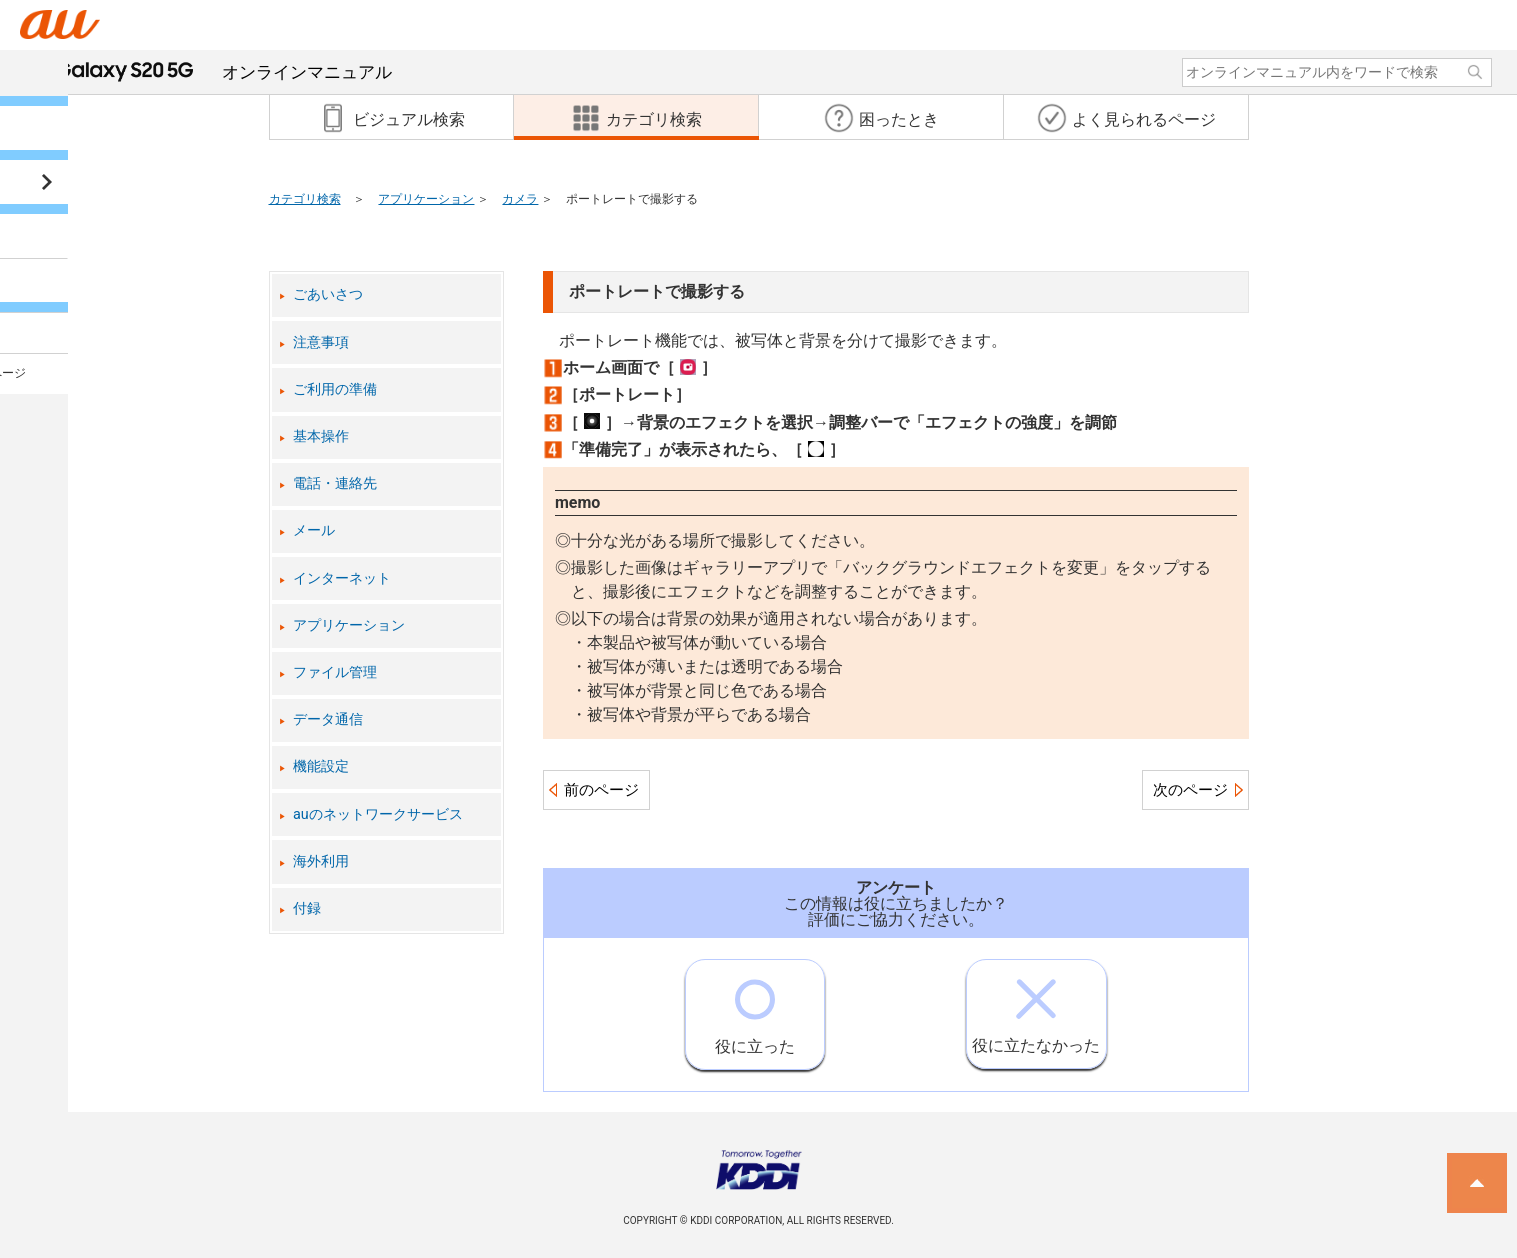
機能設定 (321, 766)
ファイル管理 (335, 672)
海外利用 (321, 861)
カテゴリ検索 (305, 199)
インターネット (342, 578)
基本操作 (321, 436)
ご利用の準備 (335, 389)
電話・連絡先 (335, 483)
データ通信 (328, 719)
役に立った (755, 1008)
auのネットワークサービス (378, 814)
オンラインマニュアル (224, 72)
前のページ (601, 790)
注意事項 (321, 342)
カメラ (520, 199)
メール (314, 530)
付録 (307, 908)
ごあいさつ (328, 294)
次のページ (1190, 790)
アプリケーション (426, 199)
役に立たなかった (1036, 1007)
